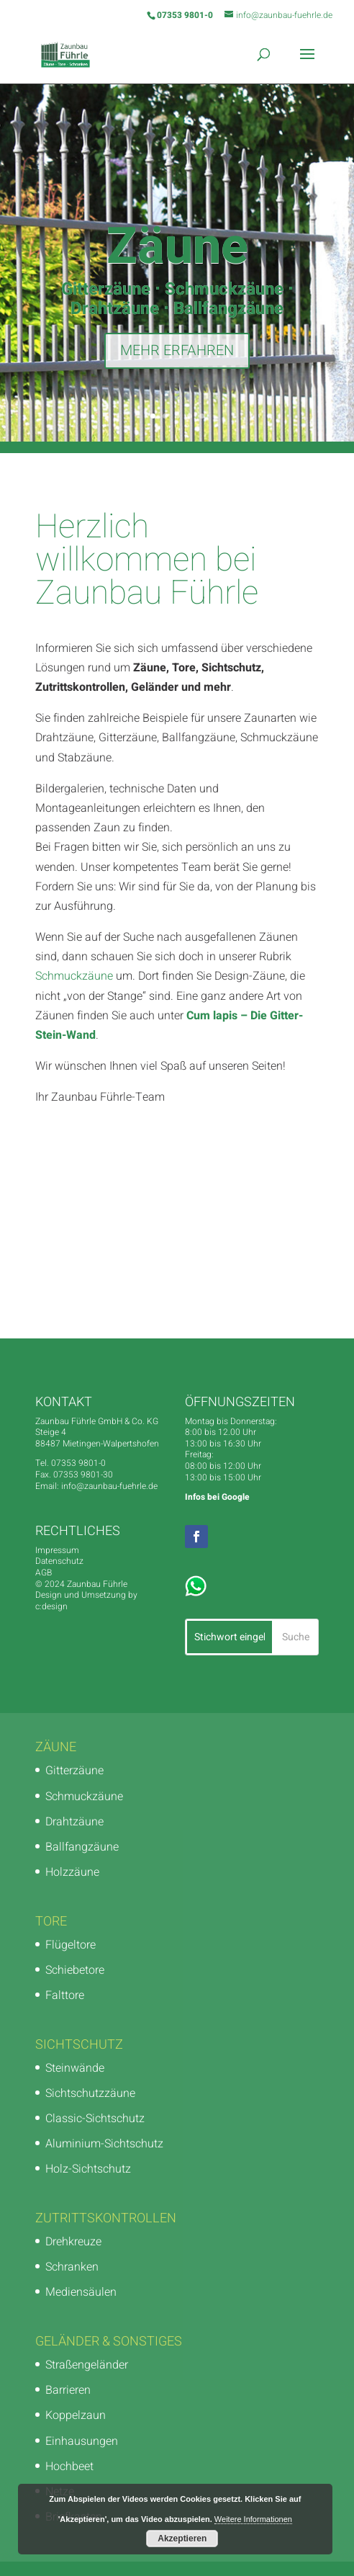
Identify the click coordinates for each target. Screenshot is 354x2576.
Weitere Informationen (253, 2519)
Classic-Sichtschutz (95, 2118)
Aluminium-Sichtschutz (104, 2143)
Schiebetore (74, 1970)
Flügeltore (70, 1945)
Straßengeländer (86, 2365)
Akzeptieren (182, 2538)
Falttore (64, 1995)
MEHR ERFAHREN (177, 352)
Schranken (72, 2267)
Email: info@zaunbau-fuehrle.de (96, 1486)
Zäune (177, 248)
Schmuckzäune (74, 976)
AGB (43, 1572)
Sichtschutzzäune (90, 2093)
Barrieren (68, 2390)
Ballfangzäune (82, 1847)
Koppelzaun (75, 2415)
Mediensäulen (81, 2292)
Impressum (57, 1550)
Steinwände (74, 2068)
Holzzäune (72, 1872)
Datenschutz (59, 1561)
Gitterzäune (74, 1770)
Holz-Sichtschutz (88, 2169)
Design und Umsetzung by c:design (86, 1600)
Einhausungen (81, 2441)
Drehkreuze (73, 2241)
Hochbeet (69, 2466)
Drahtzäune (74, 1821)
